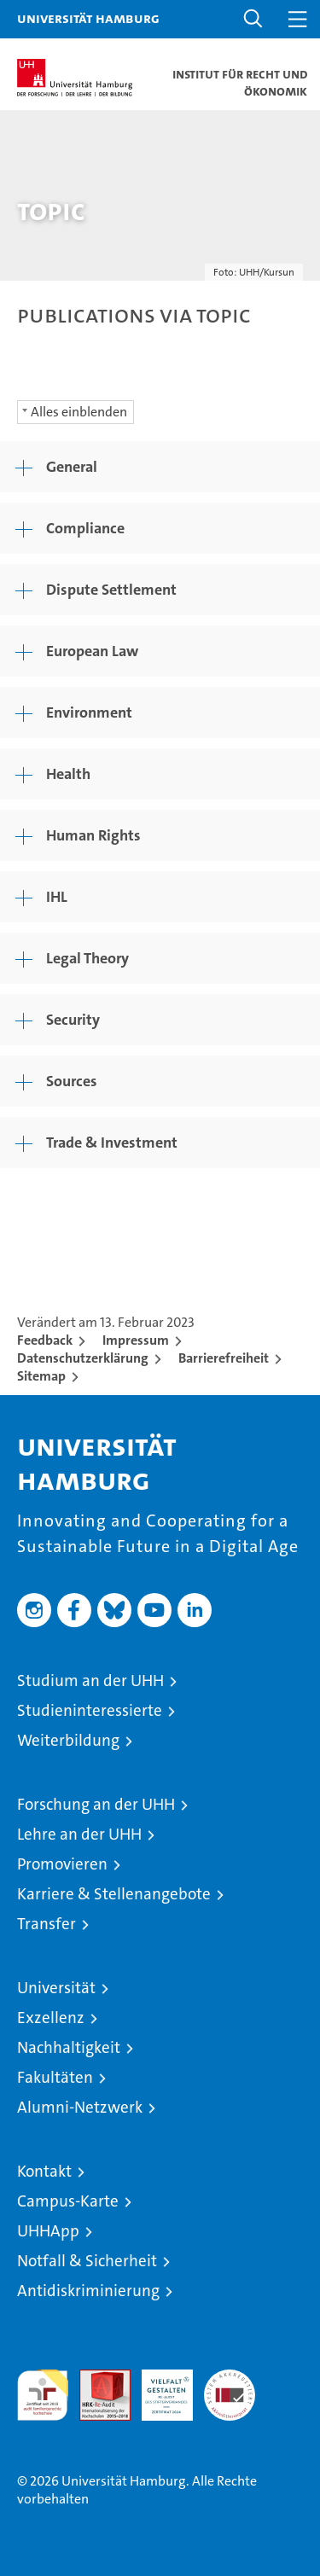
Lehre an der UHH (79, 1834)
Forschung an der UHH (96, 1804)
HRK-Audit (158, 2387)
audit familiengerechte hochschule (42, 2395)
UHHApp (48, 2231)
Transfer (46, 1923)
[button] (253, 19)
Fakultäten (55, 2077)
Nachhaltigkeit (68, 2047)
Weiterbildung (68, 1740)
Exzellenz (50, 2017)
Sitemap (41, 1376)
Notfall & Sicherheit (87, 2260)
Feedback (45, 1340)
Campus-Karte (68, 2201)
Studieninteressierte (89, 1710)
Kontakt (44, 2171)
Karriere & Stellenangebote (114, 1893)
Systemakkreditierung (229, 2378)
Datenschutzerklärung (82, 1358)
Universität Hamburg (88, 18)
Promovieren (62, 1864)
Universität (56, 1987)
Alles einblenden (79, 412)
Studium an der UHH (90, 1680)
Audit (95, 2378)
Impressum (135, 1340)
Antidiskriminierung (88, 2290)
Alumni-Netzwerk (80, 2107)
